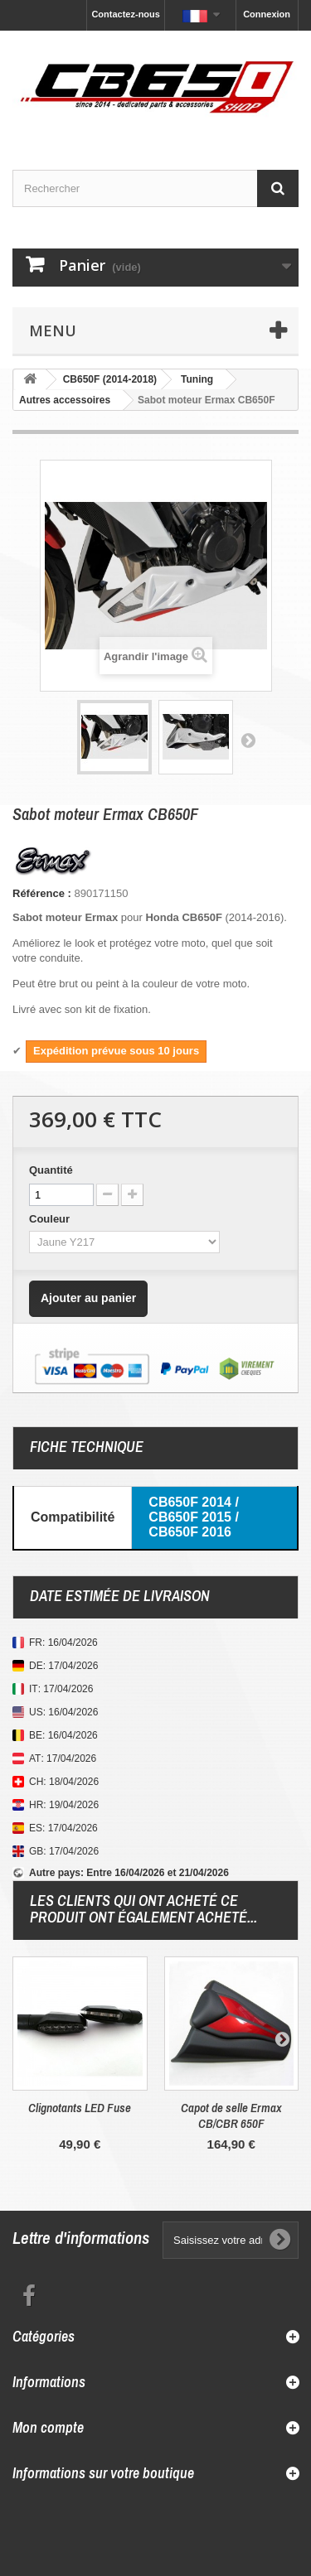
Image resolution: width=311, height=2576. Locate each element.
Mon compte (48, 2427)
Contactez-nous (125, 14)
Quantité (51, 1170)
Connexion (266, 14)
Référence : (41, 893)
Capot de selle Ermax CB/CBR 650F (231, 2115)
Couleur (51, 1219)
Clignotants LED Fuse (79, 2107)
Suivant (248, 739)
